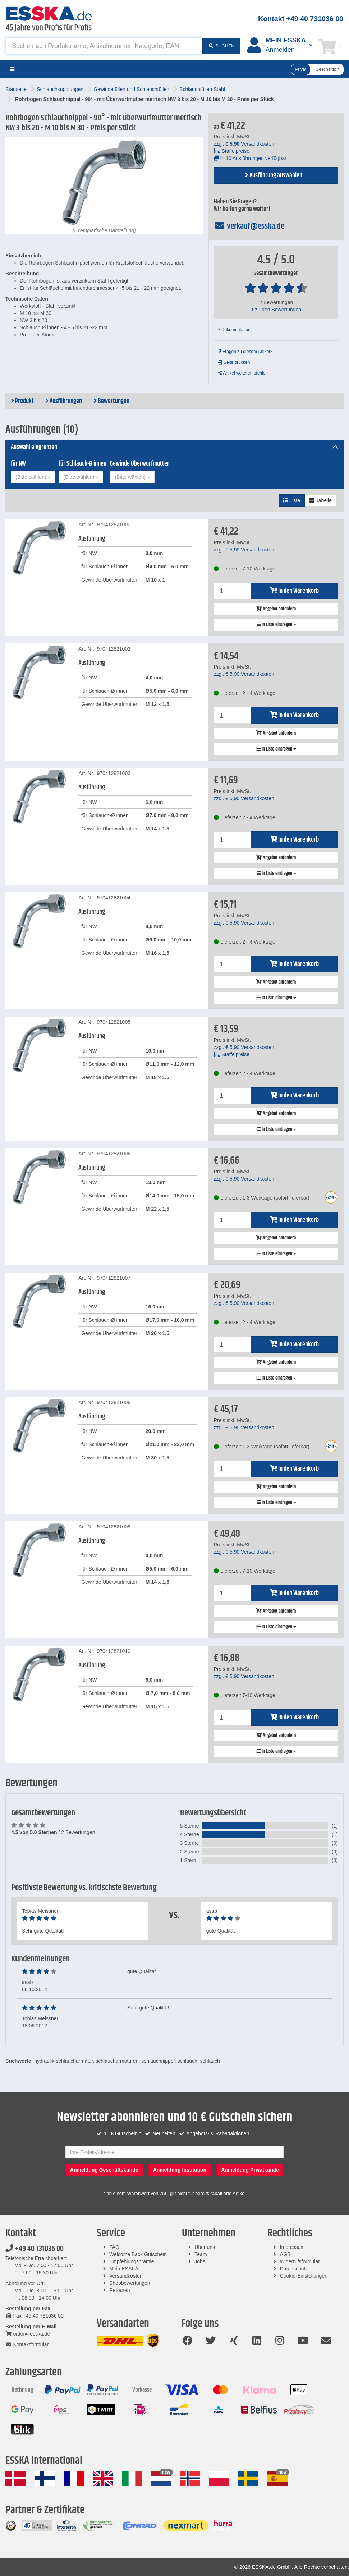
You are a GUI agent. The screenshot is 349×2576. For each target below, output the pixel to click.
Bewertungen (111, 401)
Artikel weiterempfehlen (243, 373)
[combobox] (33, 477)
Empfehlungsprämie (131, 2261)
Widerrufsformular (300, 2261)
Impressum (292, 2247)
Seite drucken (234, 362)
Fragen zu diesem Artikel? (245, 351)
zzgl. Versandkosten (244, 144)
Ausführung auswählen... (276, 175)
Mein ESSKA (123, 2269)
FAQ (114, 2247)
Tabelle (320, 500)
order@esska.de (27, 2334)
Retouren (119, 2290)
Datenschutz (294, 2269)
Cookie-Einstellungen (303, 2276)
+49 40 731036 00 (34, 2249)
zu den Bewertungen (276, 309)
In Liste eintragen (276, 625)
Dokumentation (234, 329)
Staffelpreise (231, 151)
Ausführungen (63, 401)
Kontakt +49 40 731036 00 (300, 19)
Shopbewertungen (129, 2283)
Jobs (199, 2261)
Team (200, 2254)
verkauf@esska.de (249, 226)
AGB (285, 2254)
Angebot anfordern (276, 609)
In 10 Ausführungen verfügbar (250, 158)
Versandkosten (126, 2276)
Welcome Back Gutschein (138, 2254)
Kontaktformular (27, 2344)
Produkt (22, 401)
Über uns (204, 2247)
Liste (291, 500)
